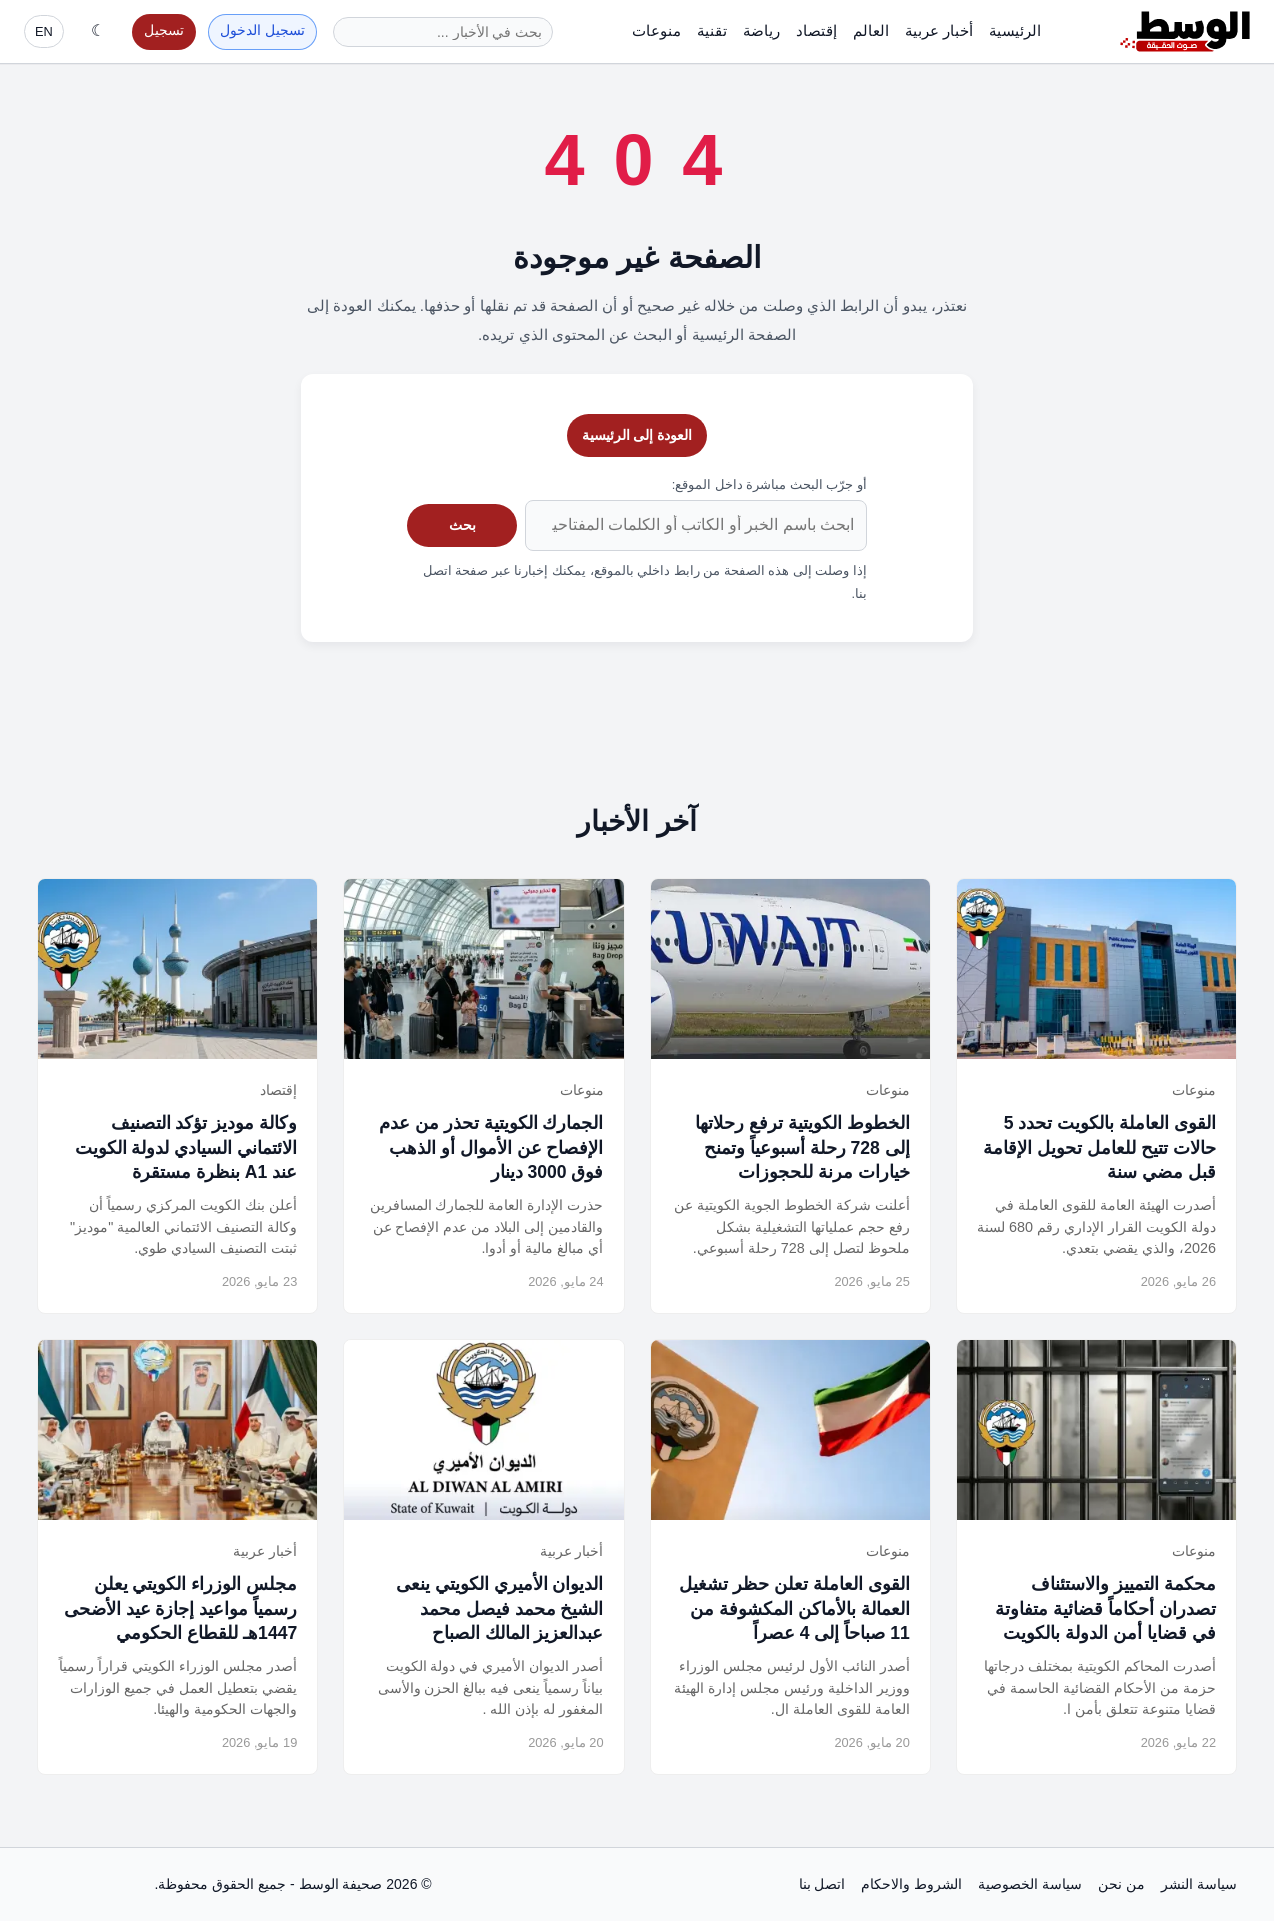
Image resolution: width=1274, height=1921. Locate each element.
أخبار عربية (939, 30)
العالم (871, 30)
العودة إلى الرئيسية (637, 435)
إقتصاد (816, 30)
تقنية (712, 30)
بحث (462, 525)
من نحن (1121, 1884)
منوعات (656, 30)
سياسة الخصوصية (1030, 1884)
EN (44, 31)
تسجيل (164, 30)
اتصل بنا (822, 1884)
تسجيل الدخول (262, 30)
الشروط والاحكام (911, 1884)
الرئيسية (1015, 30)
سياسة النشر (1199, 1884)
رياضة (761, 30)
